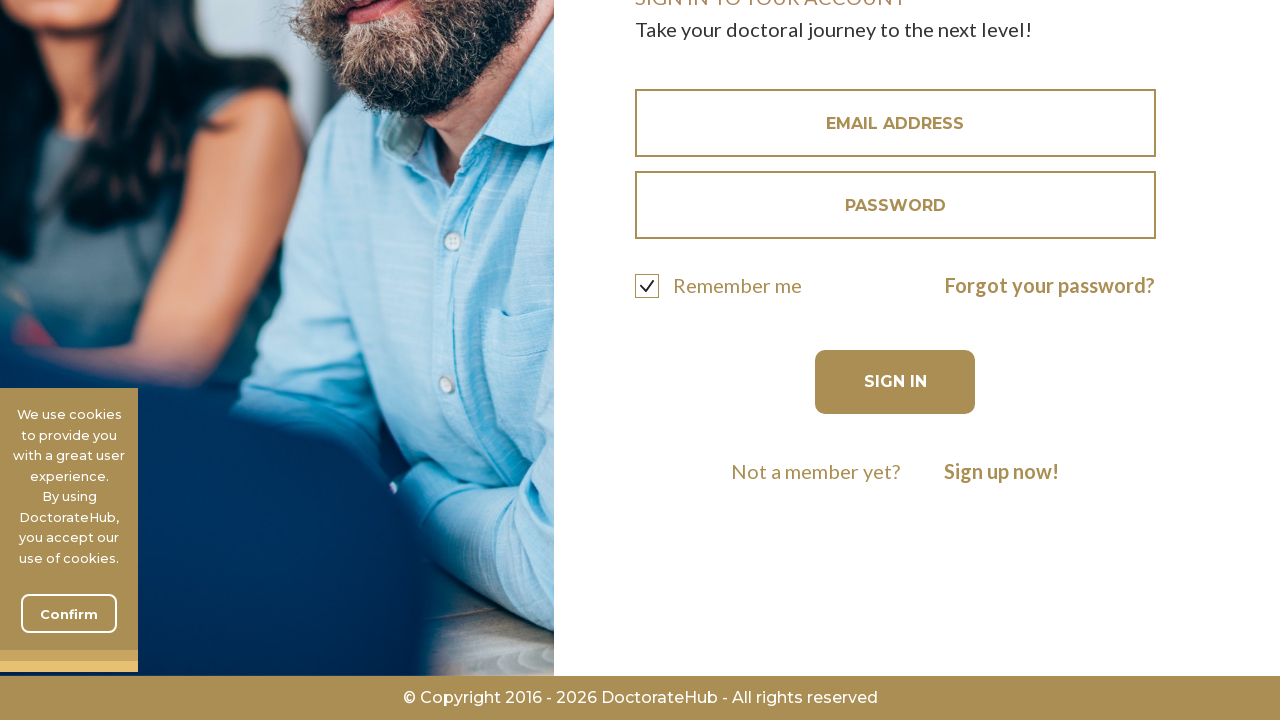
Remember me (737, 285)
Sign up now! (1001, 471)
